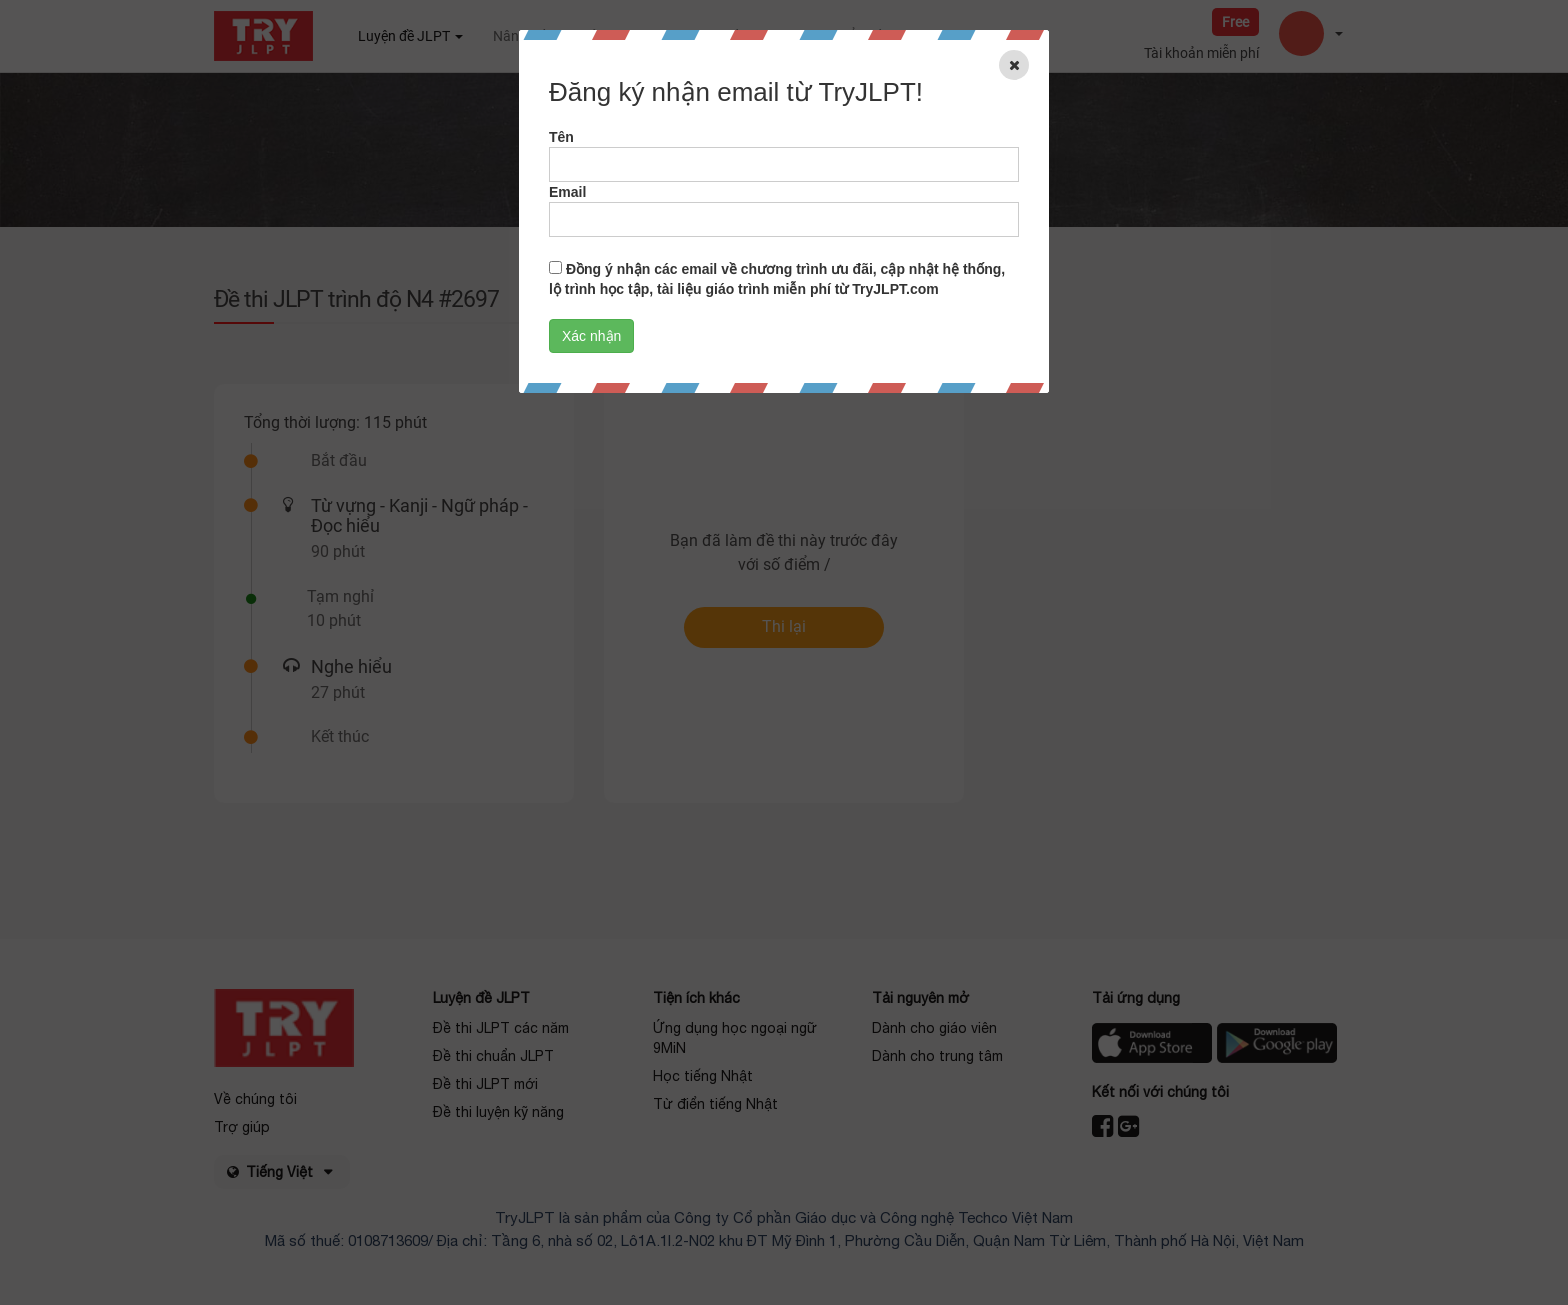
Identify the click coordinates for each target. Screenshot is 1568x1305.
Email (567, 192)
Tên (561, 137)
